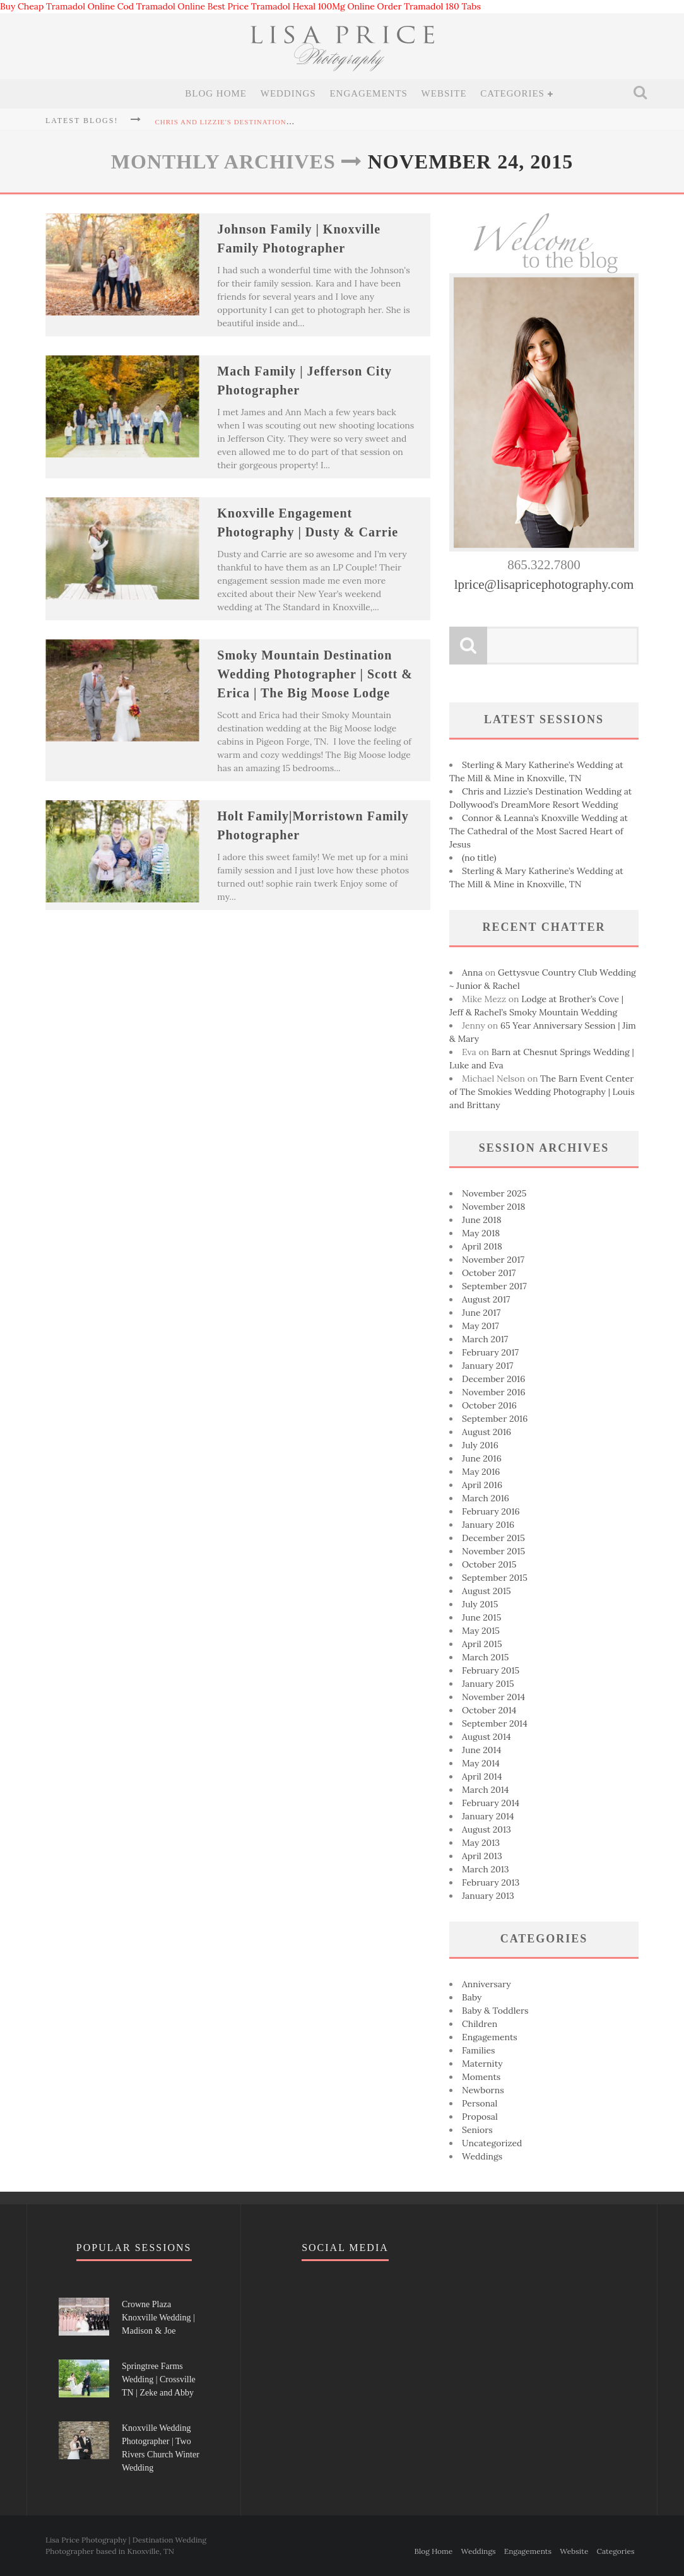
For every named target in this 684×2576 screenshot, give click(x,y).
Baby (471, 1997)
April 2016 (482, 1485)
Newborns (483, 2090)
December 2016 (493, 1379)
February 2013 (490, 1882)
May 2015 (481, 1630)
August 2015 (486, 1591)
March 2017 (485, 1339)
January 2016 (488, 1524)
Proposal (480, 2116)
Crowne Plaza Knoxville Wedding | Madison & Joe (158, 2318)
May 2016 (481, 1471)
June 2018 (482, 1220)
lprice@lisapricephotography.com (544, 584)
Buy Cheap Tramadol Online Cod (67, 6)
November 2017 (493, 1259)
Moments (481, 2077)
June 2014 (481, 1750)
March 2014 (485, 1789)
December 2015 (493, 1538)
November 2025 (494, 1193)
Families (478, 2050)
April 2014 (482, 1776)
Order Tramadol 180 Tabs (429, 6)
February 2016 (491, 1511)
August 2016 (486, 1432)
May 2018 (481, 1233)
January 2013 (488, 1895)
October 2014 (489, 1710)
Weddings (288, 93)
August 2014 (486, 1736)
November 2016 (494, 1392)
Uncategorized (492, 2143)
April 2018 (482, 1246)
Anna (472, 972)
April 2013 (482, 1856)
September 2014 (495, 1723)
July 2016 (480, 1445)
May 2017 (480, 1326)
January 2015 (488, 1683)
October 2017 (489, 1273)
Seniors (477, 2130)
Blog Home (216, 93)
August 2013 (486, 1829)
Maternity (482, 2063)
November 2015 (493, 1551)
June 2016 (482, 1458)
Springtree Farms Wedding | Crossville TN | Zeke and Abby (159, 2379)
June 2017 (481, 1312)
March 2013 (485, 1869)
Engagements (368, 93)
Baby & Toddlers (495, 2010)
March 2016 (485, 1498)
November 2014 (493, 1697)
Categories (512, 93)
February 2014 (490, 1803)
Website (444, 93)
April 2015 (482, 1644)
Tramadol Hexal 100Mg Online (313, 6)
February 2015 (490, 1670)
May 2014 (481, 1763)
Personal (479, 2103)
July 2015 (480, 1604)
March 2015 (485, 1657)
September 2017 (494, 1286)
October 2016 (489, 1405)
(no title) (479, 857)
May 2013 (481, 1842)
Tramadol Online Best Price (192, 6)
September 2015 (495, 1577)
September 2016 (495, 1418)
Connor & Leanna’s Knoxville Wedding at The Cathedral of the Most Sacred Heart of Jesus (538, 831)
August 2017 (486, 1299)
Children (479, 2023)
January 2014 (488, 1816)
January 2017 (487, 1365)
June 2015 (481, 1617)
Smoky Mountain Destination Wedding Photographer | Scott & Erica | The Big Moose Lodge (315, 674)
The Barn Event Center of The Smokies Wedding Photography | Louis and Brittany (542, 1092)
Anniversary (486, 1984)
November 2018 (493, 1206)
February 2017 (490, 1352)
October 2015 (489, 1564)
